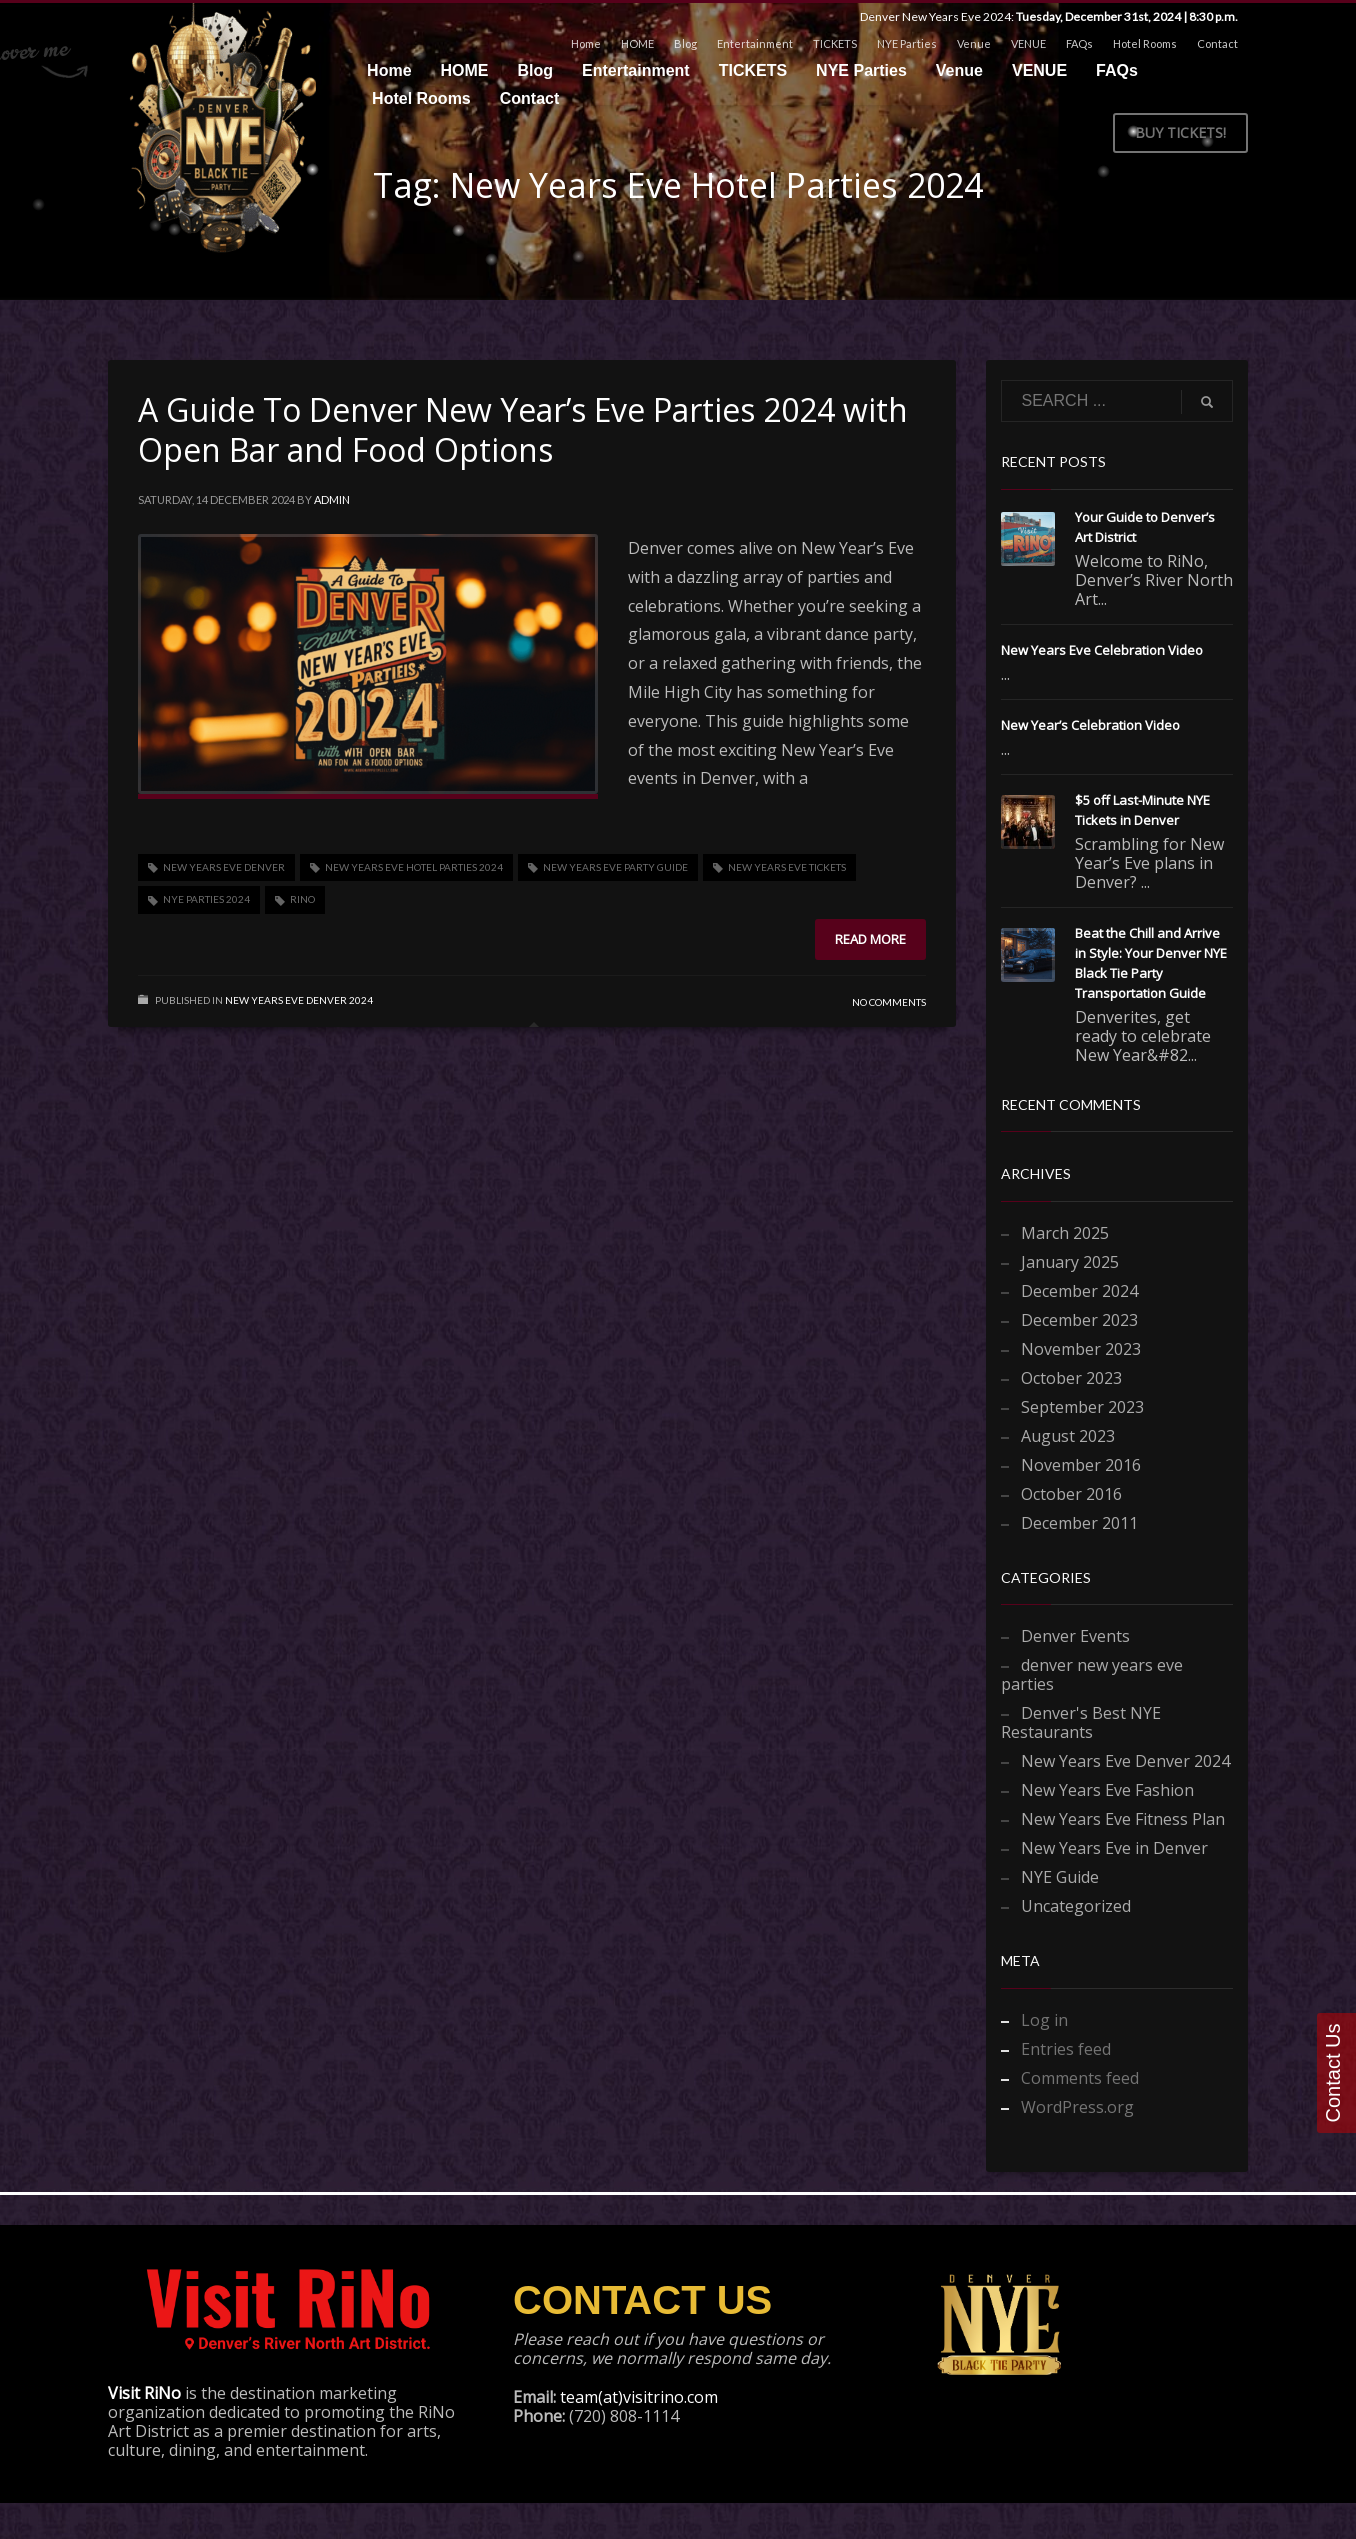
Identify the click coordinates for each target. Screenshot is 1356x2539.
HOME (637, 43)
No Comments (889, 1002)
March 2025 (1065, 1233)
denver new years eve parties (1092, 1674)
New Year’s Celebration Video (1090, 725)
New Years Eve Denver (224, 867)
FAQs (1079, 43)
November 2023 (1081, 1349)
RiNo (302, 899)
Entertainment (755, 43)
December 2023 (1079, 1320)
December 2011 (1079, 1523)
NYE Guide (1060, 1877)
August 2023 (1068, 1436)
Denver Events (1075, 1636)
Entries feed (1066, 2049)
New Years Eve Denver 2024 (299, 1000)
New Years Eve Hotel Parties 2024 (414, 867)
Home (586, 43)
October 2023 (1071, 1378)
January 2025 (1070, 1262)
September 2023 (1082, 1407)
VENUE (1028, 43)
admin (332, 499)
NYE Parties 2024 (206, 899)
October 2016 (1071, 1494)
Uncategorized (1076, 1906)
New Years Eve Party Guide (615, 867)
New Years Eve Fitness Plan (1123, 1819)
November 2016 (1081, 1465)
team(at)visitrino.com (639, 2397)
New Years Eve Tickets (787, 867)
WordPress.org (1077, 2107)
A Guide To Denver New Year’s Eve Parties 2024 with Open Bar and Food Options (523, 429)
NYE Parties (907, 43)
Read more (870, 939)
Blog (685, 43)
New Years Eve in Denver (1114, 1848)
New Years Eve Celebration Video (1102, 650)
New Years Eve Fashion (1107, 1790)
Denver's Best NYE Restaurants (1081, 1722)
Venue (974, 43)
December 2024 (1079, 1291)
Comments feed (1080, 2078)
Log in (1044, 2020)
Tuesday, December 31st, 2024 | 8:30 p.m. (1127, 16)
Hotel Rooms (1145, 43)
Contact (1217, 43)
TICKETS (835, 43)
